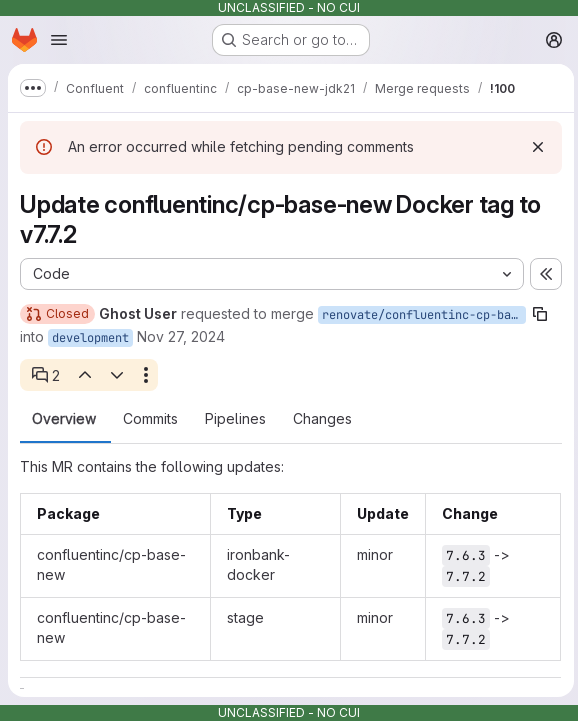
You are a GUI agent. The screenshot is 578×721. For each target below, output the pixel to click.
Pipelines (235, 419)
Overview (64, 419)
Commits (150, 419)
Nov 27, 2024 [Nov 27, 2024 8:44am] (181, 336)
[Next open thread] (117, 375)
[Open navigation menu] (59, 40)
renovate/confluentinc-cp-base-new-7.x (424, 315)
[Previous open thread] (84, 375)
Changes (322, 419)
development (90, 338)
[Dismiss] (534, 147)
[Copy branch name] (540, 314)
